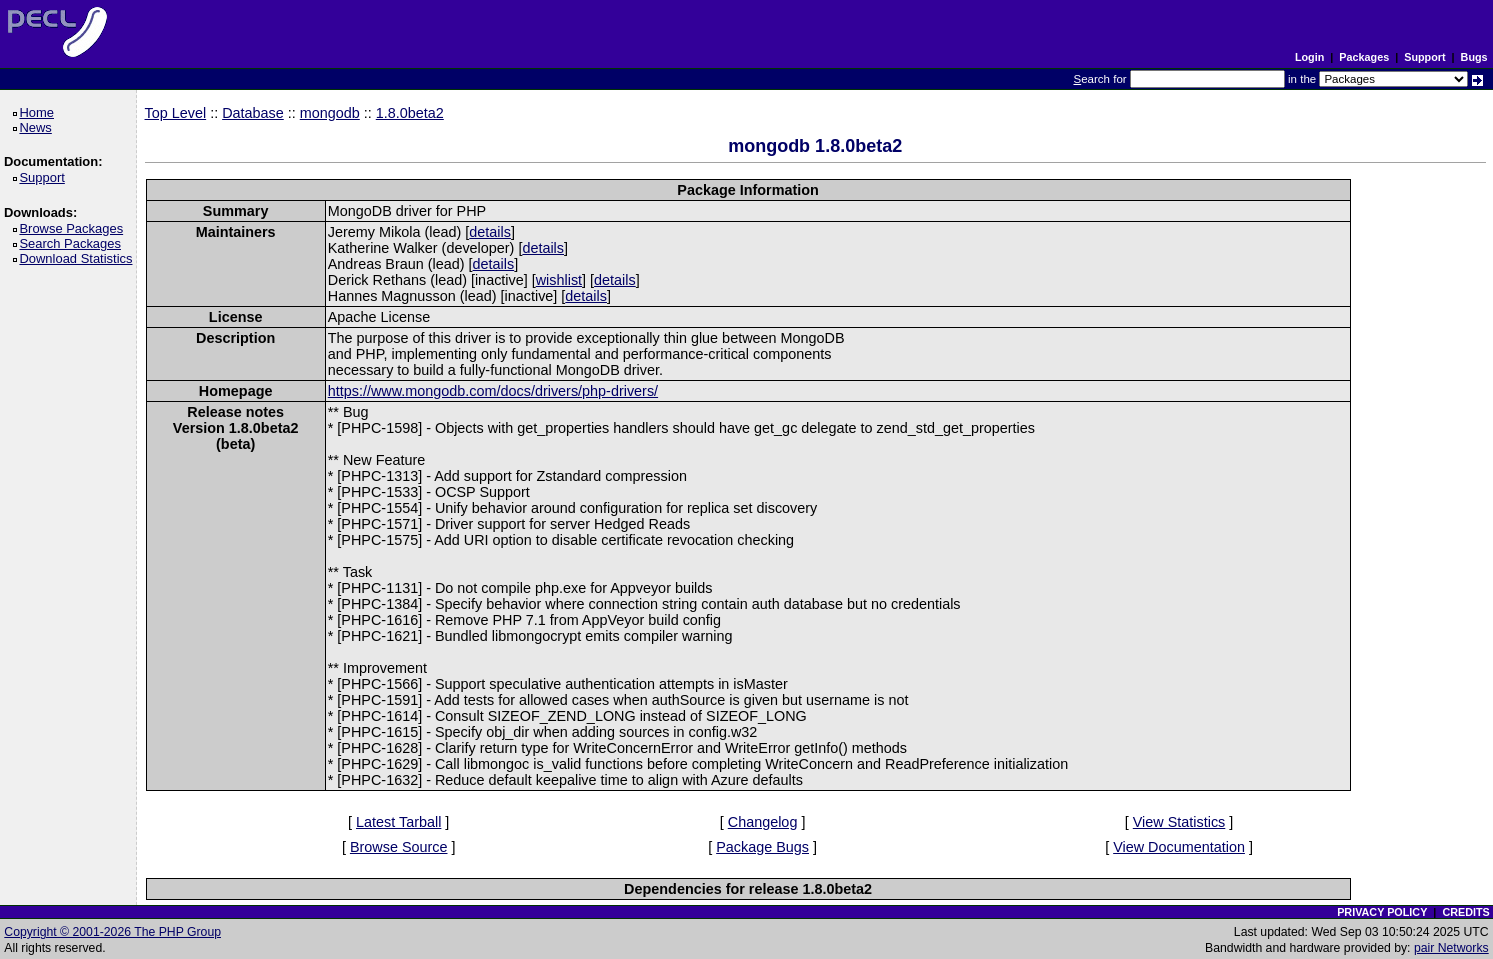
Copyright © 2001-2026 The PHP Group (112, 932)
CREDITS (1465, 912)
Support (1424, 57)
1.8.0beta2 (410, 113)
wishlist (559, 280)
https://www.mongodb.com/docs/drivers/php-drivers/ (493, 391)
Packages (1364, 57)
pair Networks (1451, 948)
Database (253, 113)
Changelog (763, 822)
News (38, 127)
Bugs (1474, 57)
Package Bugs (762, 847)
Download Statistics (79, 258)
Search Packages (73, 243)
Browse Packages (74, 228)
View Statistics (1179, 822)
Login (1309, 57)
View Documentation (1179, 847)
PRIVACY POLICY (1382, 912)
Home (39, 112)
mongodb (330, 113)
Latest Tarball (398, 822)
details (490, 232)
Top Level (176, 113)
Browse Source (399, 847)
